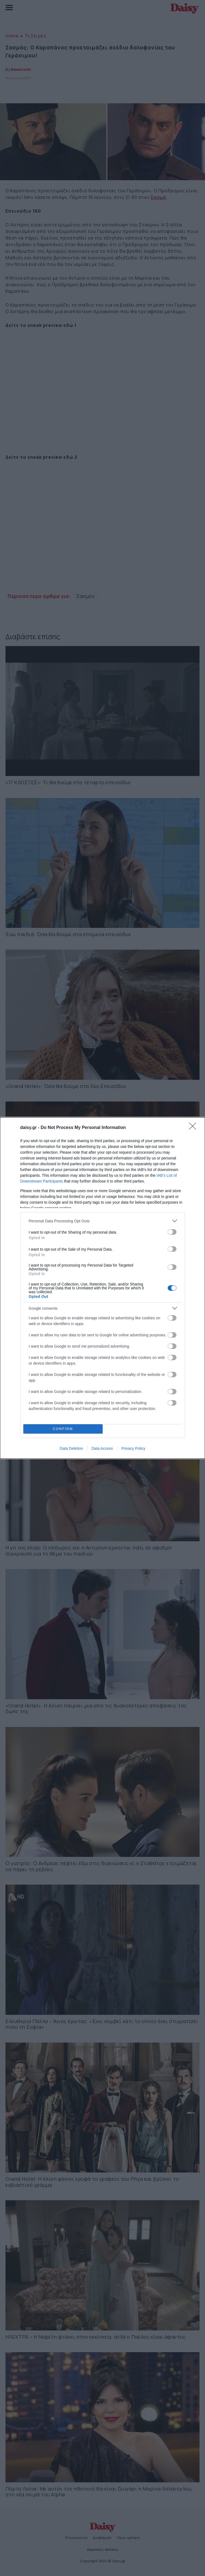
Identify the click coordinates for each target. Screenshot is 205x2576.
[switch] (172, 1232)
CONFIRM (63, 1429)
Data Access (102, 1448)
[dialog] (102, 1288)
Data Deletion (71, 1448)
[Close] (194, 1128)
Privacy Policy (133, 1448)
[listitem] (102, 1221)
